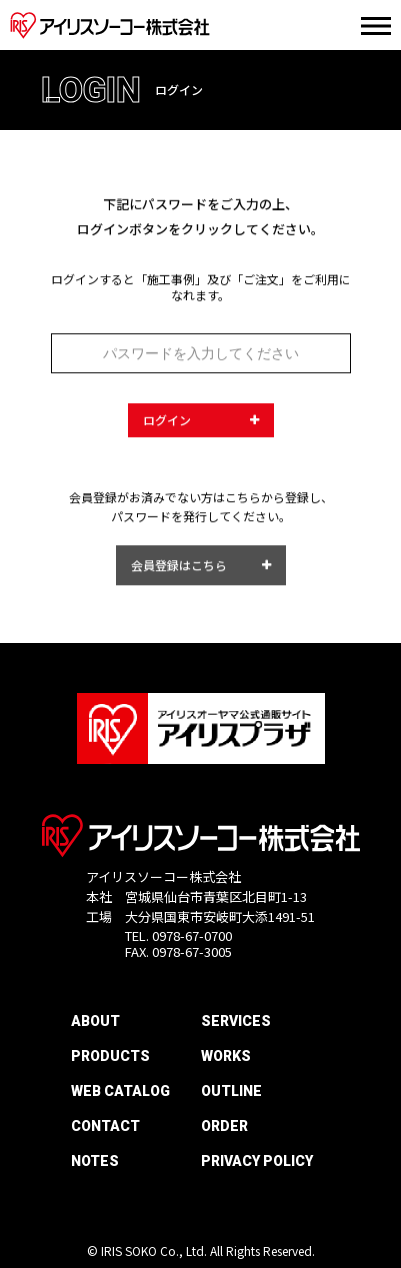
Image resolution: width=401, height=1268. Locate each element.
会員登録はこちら (179, 569)
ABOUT (95, 1021)
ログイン (167, 423)
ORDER (224, 1126)
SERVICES (236, 1021)
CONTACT (105, 1126)
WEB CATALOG (120, 1091)
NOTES (95, 1161)
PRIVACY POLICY (257, 1161)
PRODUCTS (110, 1056)
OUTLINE (231, 1091)
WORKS (226, 1056)
